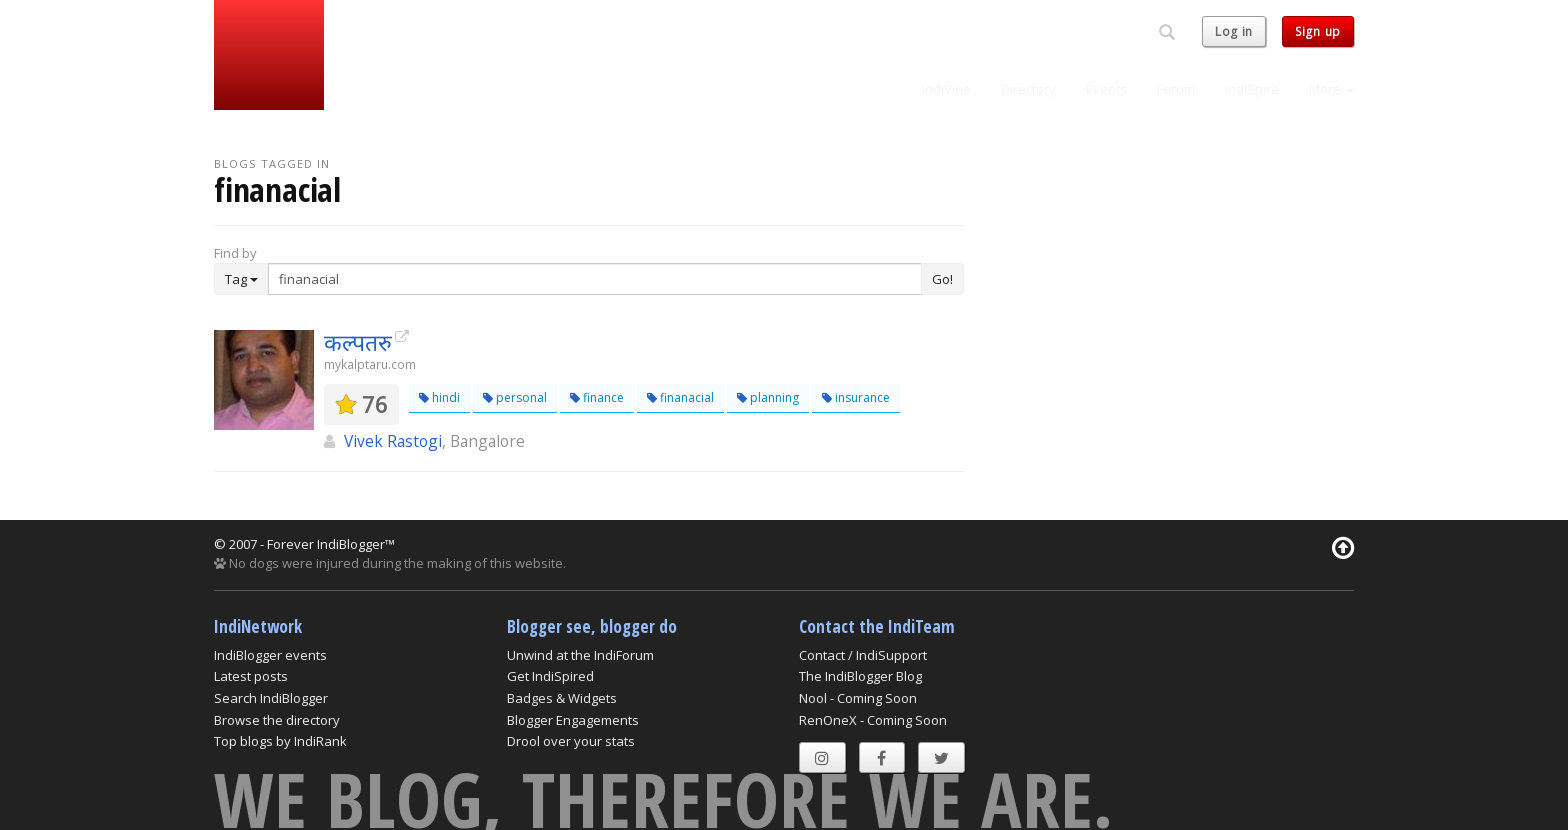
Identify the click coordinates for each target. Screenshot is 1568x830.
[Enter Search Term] (595, 279)
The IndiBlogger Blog (860, 676)
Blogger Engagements (573, 720)
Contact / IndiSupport (863, 655)
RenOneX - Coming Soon (873, 720)
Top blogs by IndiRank (280, 741)
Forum (1176, 89)
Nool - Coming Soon (858, 698)
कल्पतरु (358, 342)
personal (515, 397)
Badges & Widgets (562, 698)
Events (1106, 89)
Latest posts (251, 676)
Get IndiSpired (550, 676)
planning (768, 397)
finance (597, 397)
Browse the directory (277, 720)
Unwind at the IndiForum (580, 655)
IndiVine (946, 89)
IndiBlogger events (270, 655)
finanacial (680, 397)
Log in (1234, 31)
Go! (942, 279)
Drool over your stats (571, 741)
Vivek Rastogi (393, 441)
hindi (439, 397)
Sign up (1318, 31)
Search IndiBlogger (271, 698)
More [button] (1331, 89)
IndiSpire (1252, 89)
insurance (856, 397)
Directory (1028, 89)
